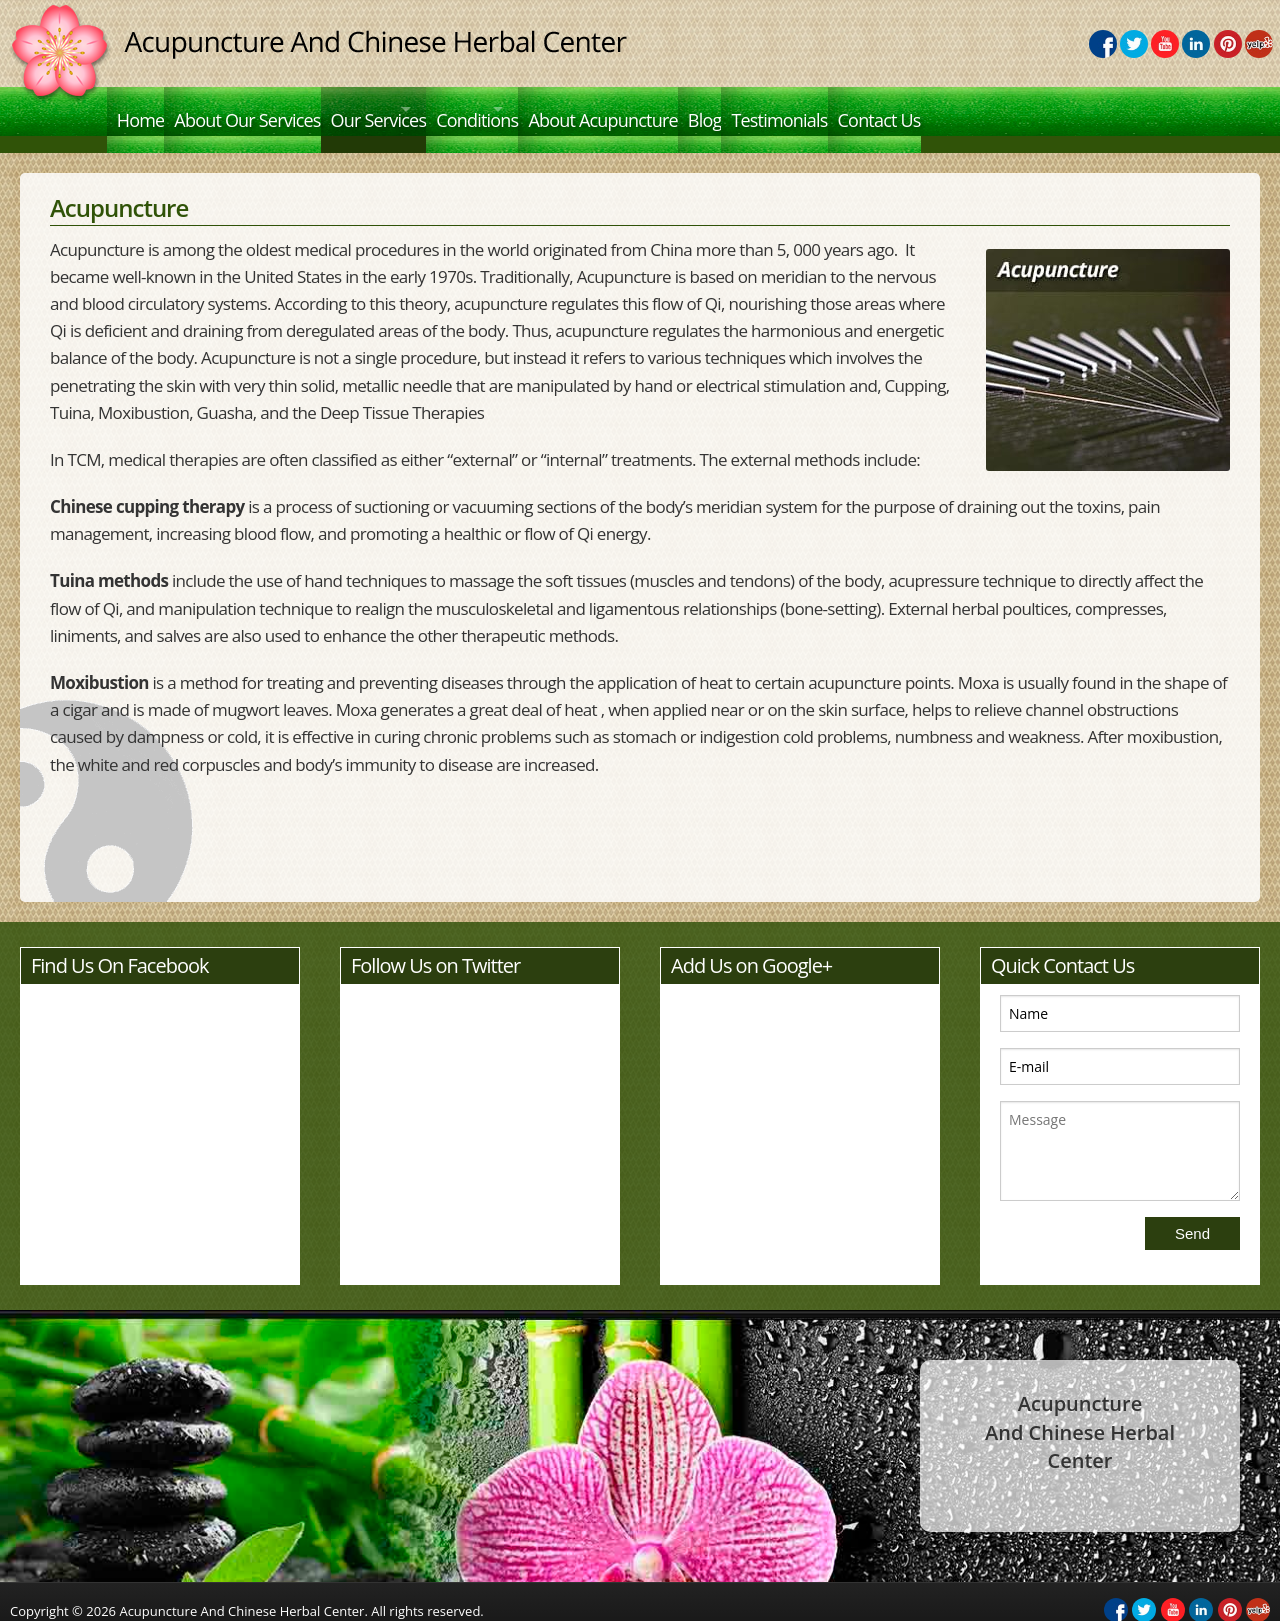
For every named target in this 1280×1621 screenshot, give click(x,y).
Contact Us (1035, 109)
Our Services (413, 109)
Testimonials (920, 109)
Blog (830, 109)
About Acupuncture (712, 109)
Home (143, 109)
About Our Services (266, 109)
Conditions (549, 109)
